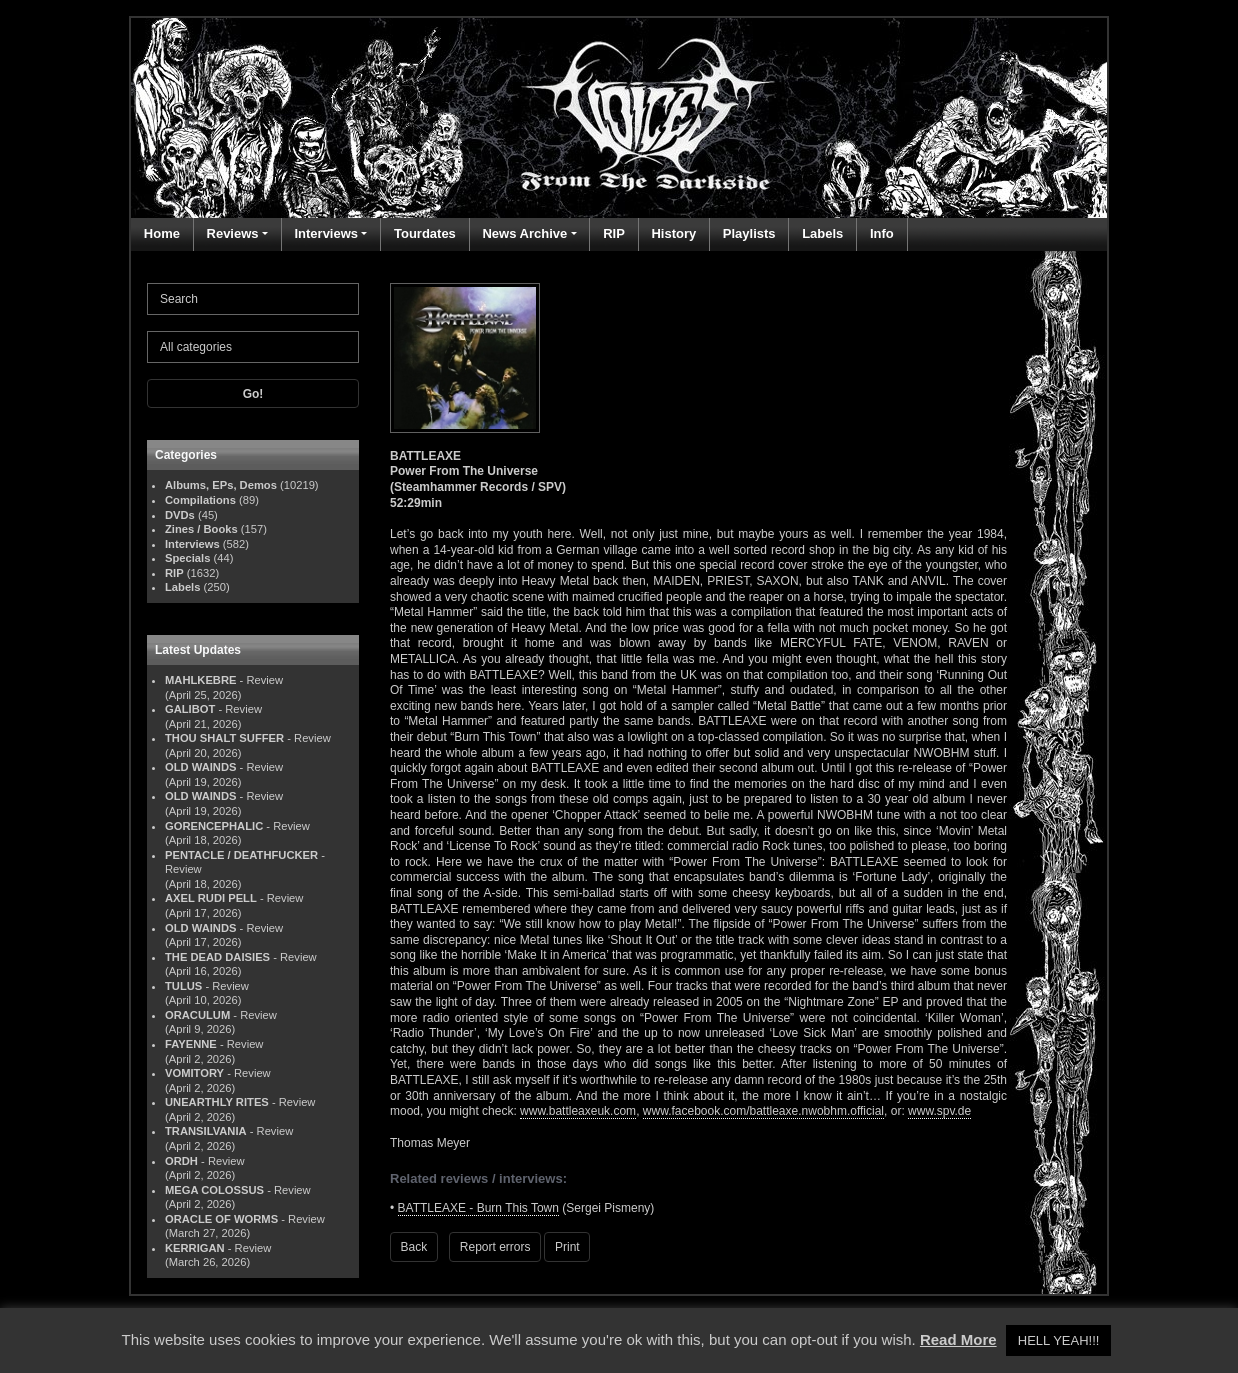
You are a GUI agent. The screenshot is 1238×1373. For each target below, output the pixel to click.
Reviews (233, 233)
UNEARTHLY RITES (217, 1102)
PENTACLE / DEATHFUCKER (241, 855)
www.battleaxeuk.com (578, 1111)
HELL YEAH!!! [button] (1059, 1340)
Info (882, 233)
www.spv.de (939, 1111)
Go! (253, 394)
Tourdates (425, 233)
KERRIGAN (195, 1248)
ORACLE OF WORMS (221, 1219)
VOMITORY (194, 1073)
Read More (958, 1339)
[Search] (253, 299)
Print (567, 1247)
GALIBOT (190, 709)
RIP (614, 233)
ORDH (181, 1161)
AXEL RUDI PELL (211, 898)
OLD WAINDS (200, 767)
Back (414, 1247)
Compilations (200, 500)
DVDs (180, 515)
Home (162, 233)
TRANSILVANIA (206, 1131)
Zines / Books (201, 529)
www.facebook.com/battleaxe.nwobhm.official (763, 1111)
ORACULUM (197, 1015)
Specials (187, 558)
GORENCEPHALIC (214, 826)
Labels (822, 233)
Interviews (326, 233)
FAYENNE (191, 1044)
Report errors (495, 1247)
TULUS (183, 986)
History (673, 233)
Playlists (749, 233)
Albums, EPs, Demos (221, 485)
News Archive (524, 233)
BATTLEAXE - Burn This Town (478, 1208)
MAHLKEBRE (200, 680)
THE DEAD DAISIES (217, 957)
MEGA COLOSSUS (214, 1190)
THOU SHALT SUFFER (224, 738)
